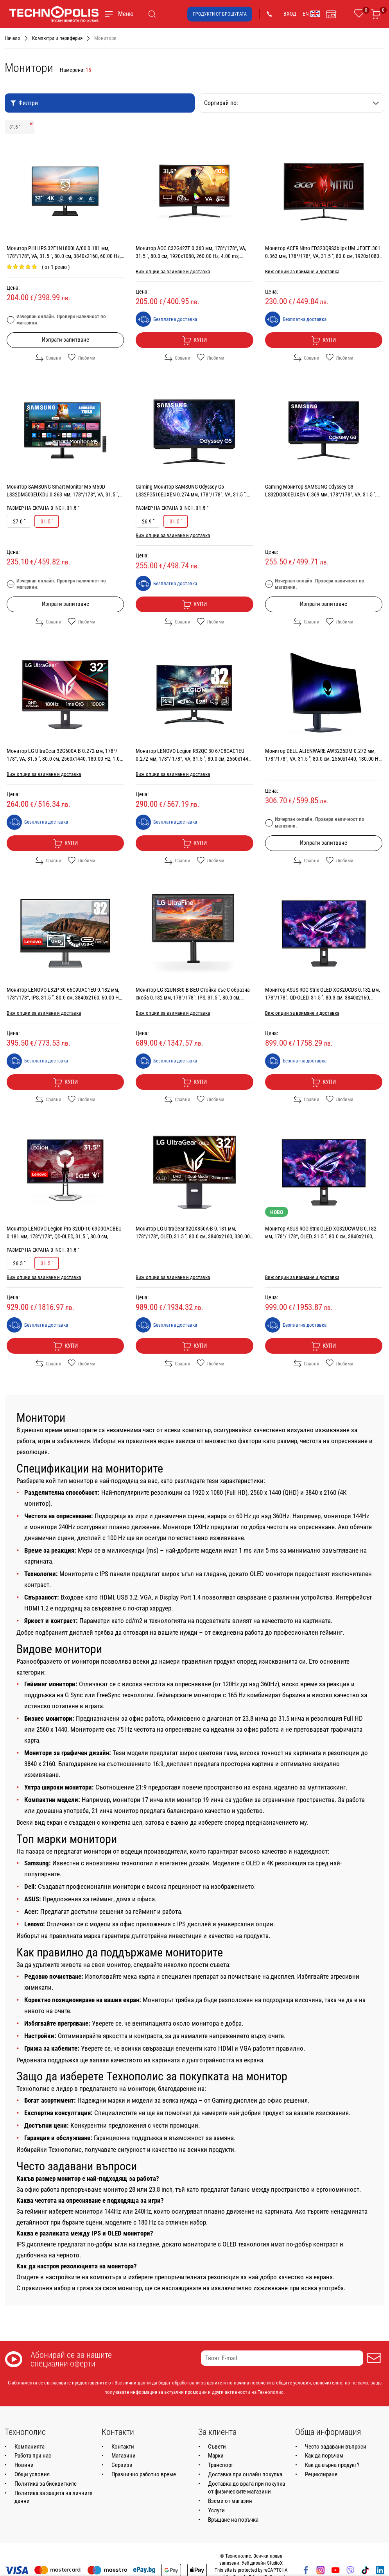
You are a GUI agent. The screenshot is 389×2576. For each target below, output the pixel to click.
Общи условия (32, 2474)
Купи (194, 340)
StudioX (275, 2563)
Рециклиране (321, 2474)
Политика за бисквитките (45, 2483)
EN (311, 14)
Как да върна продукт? (332, 2465)
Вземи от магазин (230, 2500)
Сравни (48, 358)
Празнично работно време (143, 2474)
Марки (216, 2455)
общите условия (293, 2383)
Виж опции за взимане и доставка (173, 271)
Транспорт (220, 2465)
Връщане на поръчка (233, 2519)
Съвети (217, 2446)
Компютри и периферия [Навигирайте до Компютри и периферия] (57, 38)
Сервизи (122, 2465)
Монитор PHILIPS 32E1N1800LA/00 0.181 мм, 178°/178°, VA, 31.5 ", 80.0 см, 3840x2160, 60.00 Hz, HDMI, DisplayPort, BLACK (64, 256)
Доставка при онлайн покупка (245, 2474)
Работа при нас (32, 2455)
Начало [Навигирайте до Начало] (12, 38)
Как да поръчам (324, 2455)
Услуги (216, 2510)
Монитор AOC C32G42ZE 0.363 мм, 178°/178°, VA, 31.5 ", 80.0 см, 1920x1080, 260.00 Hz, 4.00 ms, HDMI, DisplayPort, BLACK (191, 256)
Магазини (123, 2455)
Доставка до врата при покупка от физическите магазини (246, 2487)
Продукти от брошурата (220, 14)
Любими (81, 358)
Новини (24, 2465)
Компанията (29, 2446)
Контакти (122, 2446)
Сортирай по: (291, 103)
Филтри (24, 103)
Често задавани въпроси (335, 2446)
